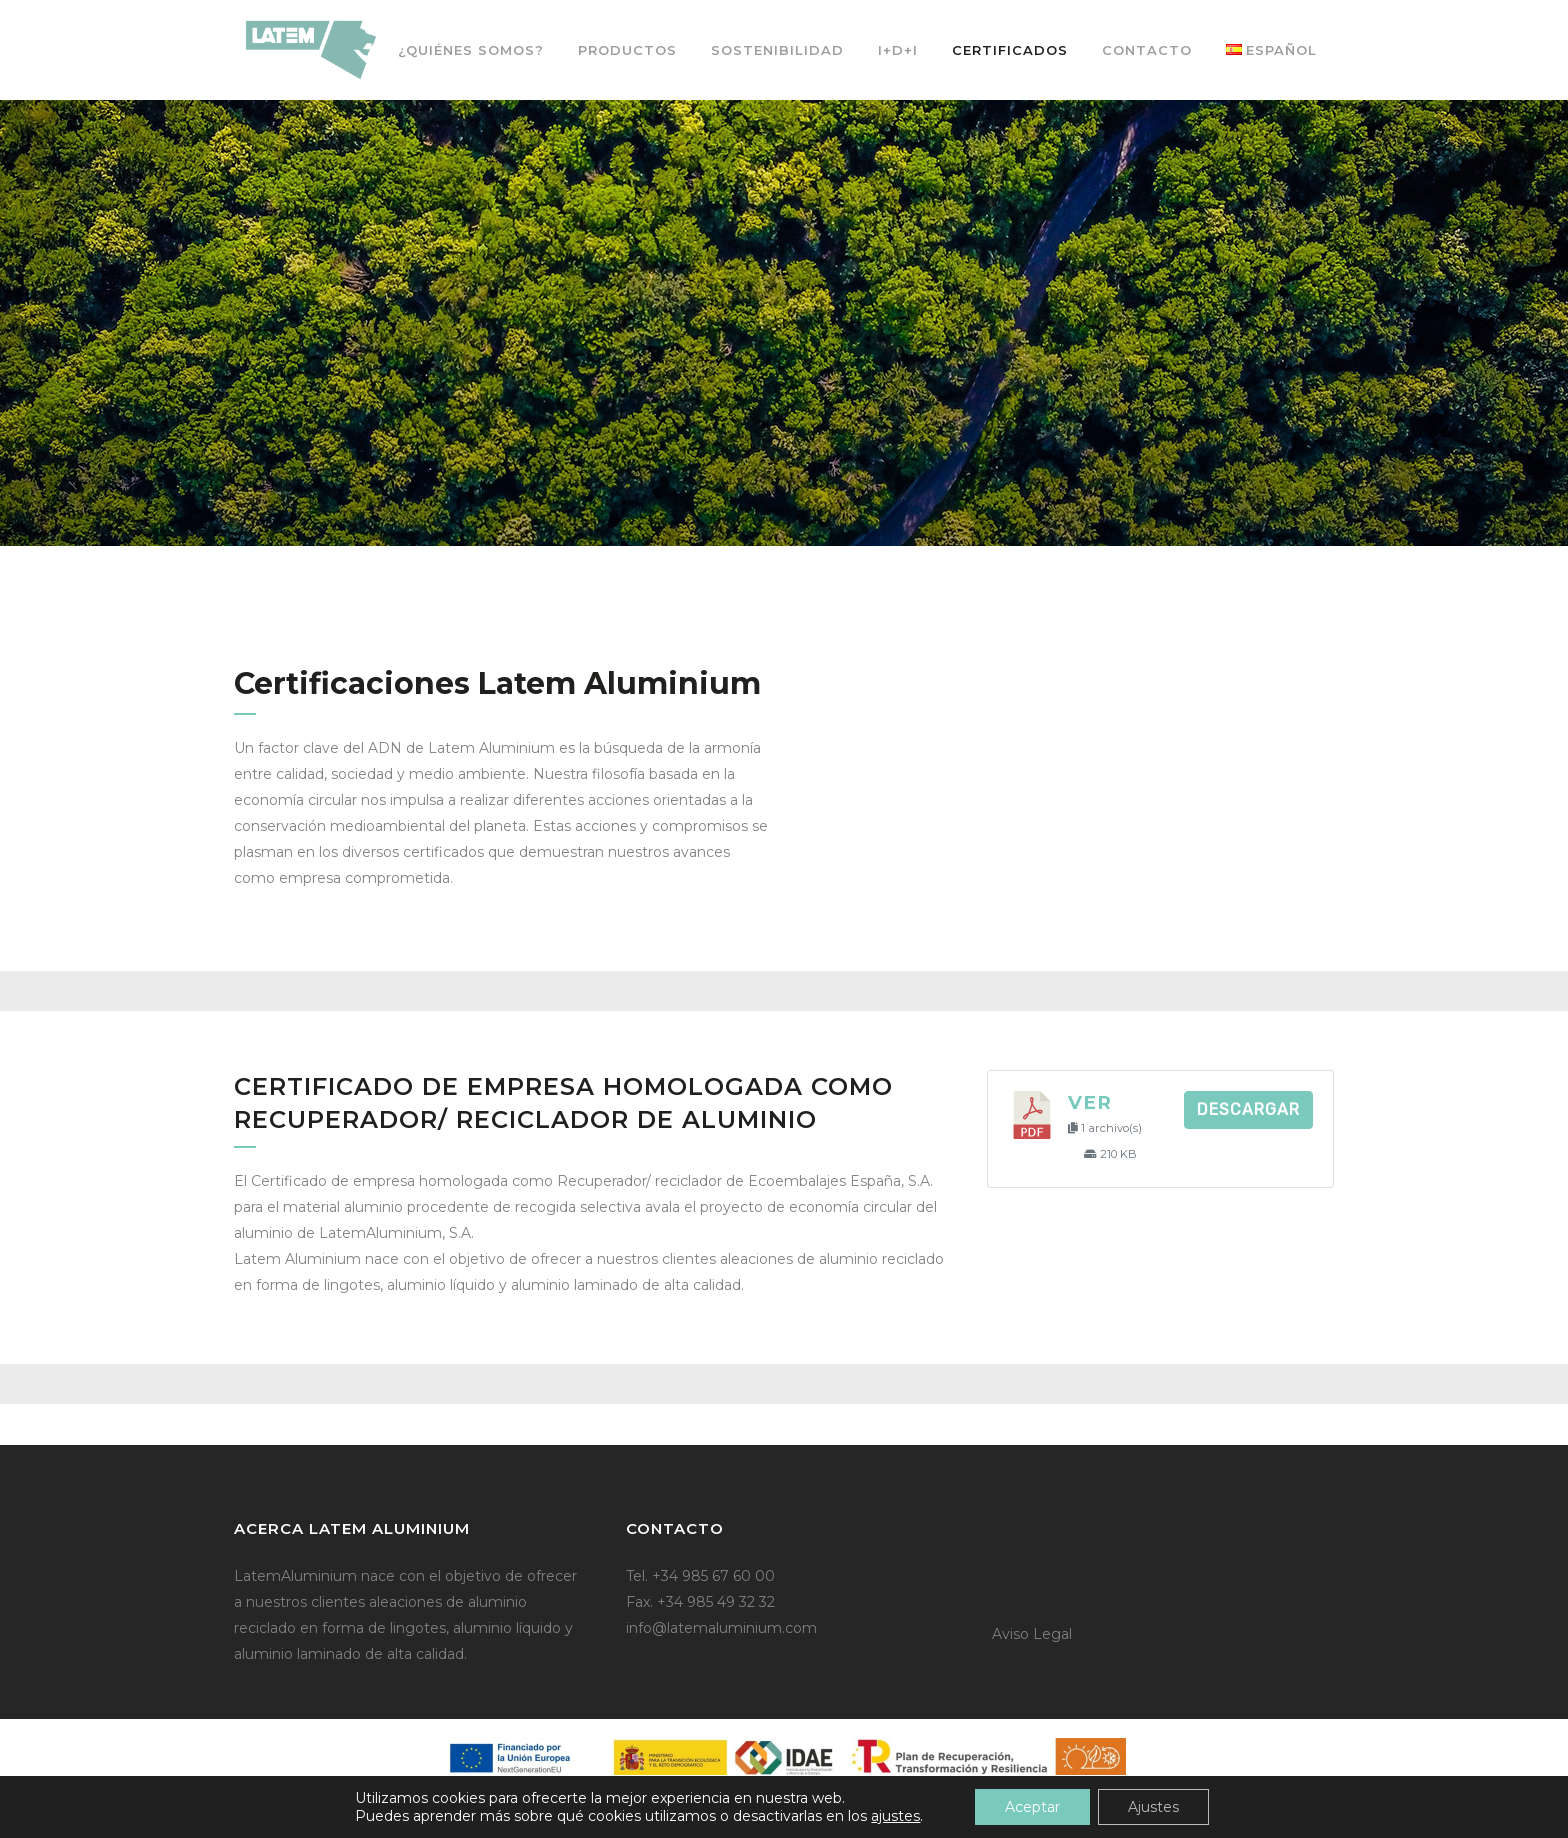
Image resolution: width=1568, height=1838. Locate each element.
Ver (1090, 1102)
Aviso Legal (1032, 1634)
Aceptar (1032, 1807)
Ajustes (1153, 1807)
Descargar (1248, 1109)
